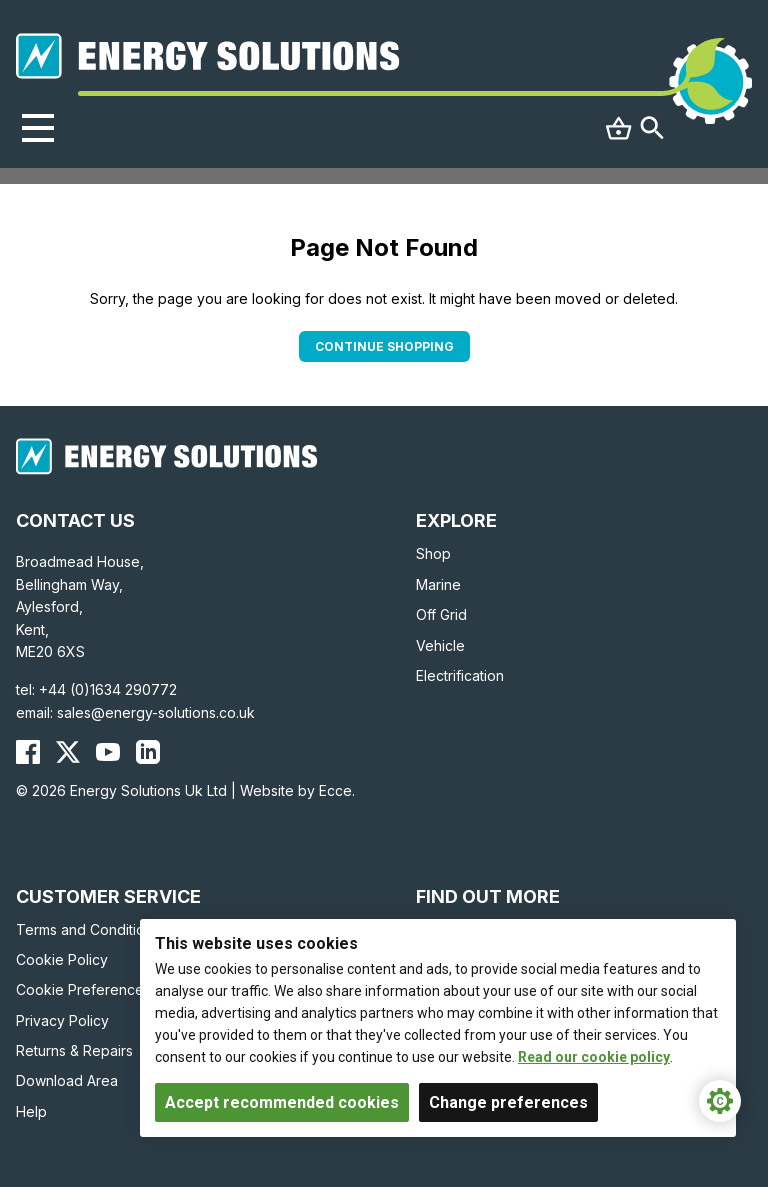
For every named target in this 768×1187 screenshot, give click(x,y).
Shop (433, 553)
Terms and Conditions (88, 929)
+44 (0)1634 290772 (108, 689)
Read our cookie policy (594, 1057)
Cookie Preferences (83, 989)
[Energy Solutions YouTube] (108, 752)
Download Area (67, 1080)
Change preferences (508, 1102)
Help (31, 1111)
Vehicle (440, 645)
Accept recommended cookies (282, 1102)
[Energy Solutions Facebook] (28, 752)
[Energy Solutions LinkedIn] (148, 752)
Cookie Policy (62, 959)
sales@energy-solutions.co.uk (156, 712)
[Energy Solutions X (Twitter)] (68, 752)
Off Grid (441, 614)
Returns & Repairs (74, 1050)
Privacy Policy (62, 1020)
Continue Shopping (384, 346)
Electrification (460, 675)
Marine (438, 584)
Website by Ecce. (297, 790)
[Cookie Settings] (720, 1101)
